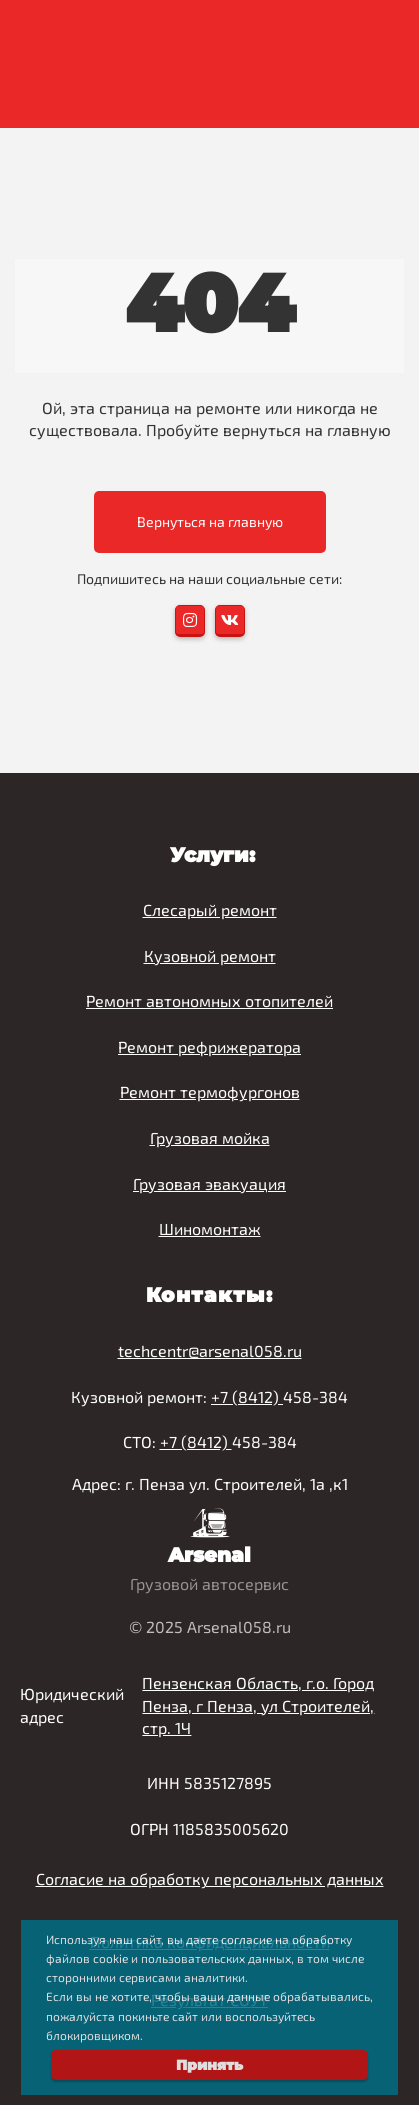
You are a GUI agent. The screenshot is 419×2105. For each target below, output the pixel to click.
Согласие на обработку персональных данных (210, 1878)
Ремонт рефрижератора (209, 1046)
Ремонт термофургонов (210, 1091)
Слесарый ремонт (210, 909)
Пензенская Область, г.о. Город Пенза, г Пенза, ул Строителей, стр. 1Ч (258, 1705)
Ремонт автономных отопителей (209, 1000)
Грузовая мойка (210, 1137)
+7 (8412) (247, 1396)
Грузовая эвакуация (209, 1183)
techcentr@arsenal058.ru (210, 1350)
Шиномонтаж (210, 1228)
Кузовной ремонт (210, 955)
